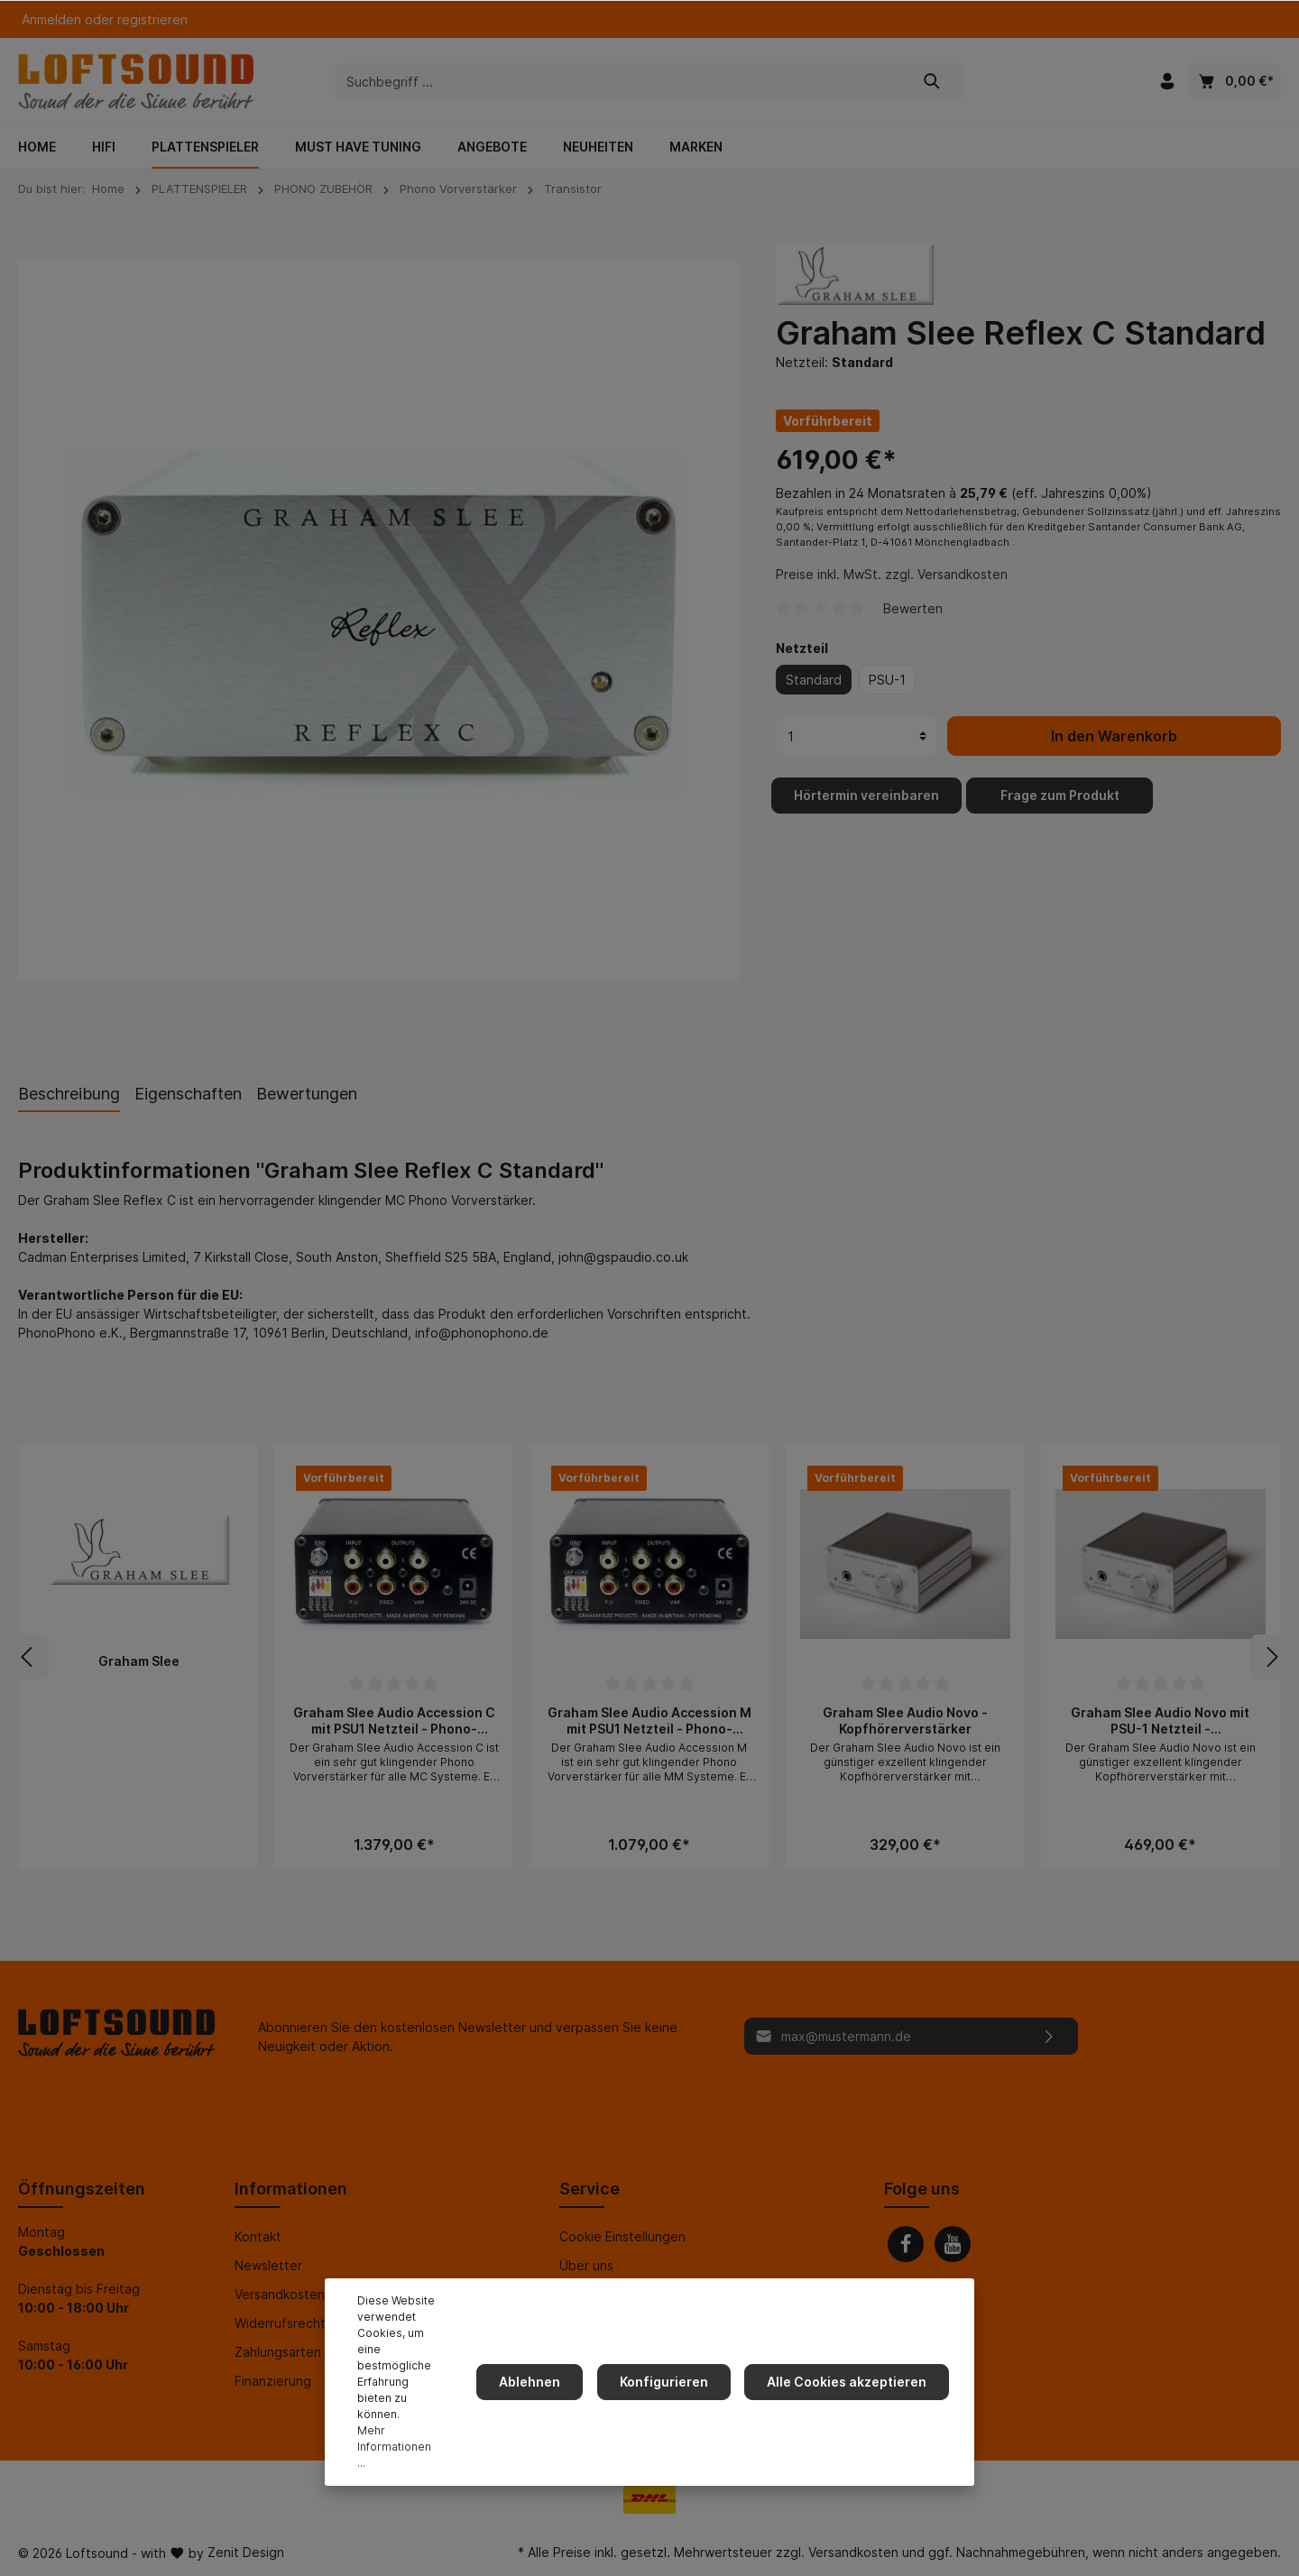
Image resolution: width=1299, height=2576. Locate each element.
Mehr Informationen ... (399, 2455)
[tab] (69, 1093)
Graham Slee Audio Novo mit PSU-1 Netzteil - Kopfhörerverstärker (1160, 1720)
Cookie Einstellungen (622, 2236)
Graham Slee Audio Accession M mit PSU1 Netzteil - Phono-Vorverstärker (649, 1720)
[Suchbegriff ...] (618, 81)
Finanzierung (273, 2380)
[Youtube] (953, 2244)
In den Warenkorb (1114, 754)
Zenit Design (245, 2552)
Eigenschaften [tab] (188, 1093)
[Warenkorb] (1235, 81)
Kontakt (258, 2236)
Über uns (586, 2265)
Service (589, 2188)
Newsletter (268, 2265)
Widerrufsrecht (280, 2323)
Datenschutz (598, 2323)
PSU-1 (887, 697)
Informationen (291, 2188)
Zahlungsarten (278, 2352)
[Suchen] (932, 81)
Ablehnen (546, 2406)
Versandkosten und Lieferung (323, 2294)
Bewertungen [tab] (306, 1093)
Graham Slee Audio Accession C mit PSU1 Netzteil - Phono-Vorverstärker (394, 1720)
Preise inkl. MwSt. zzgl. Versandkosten (892, 592)
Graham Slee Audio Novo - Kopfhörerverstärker (905, 1720)
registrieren (152, 19)
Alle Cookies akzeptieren (850, 2406)
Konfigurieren (674, 2406)
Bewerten (913, 625)
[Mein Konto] (1167, 81)
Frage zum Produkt (1059, 813)
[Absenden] (1049, 2036)
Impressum (590, 2294)
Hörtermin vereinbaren (866, 813)
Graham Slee (139, 1661)
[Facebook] (906, 2244)
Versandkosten (853, 2552)
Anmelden (51, 19)
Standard (814, 697)
